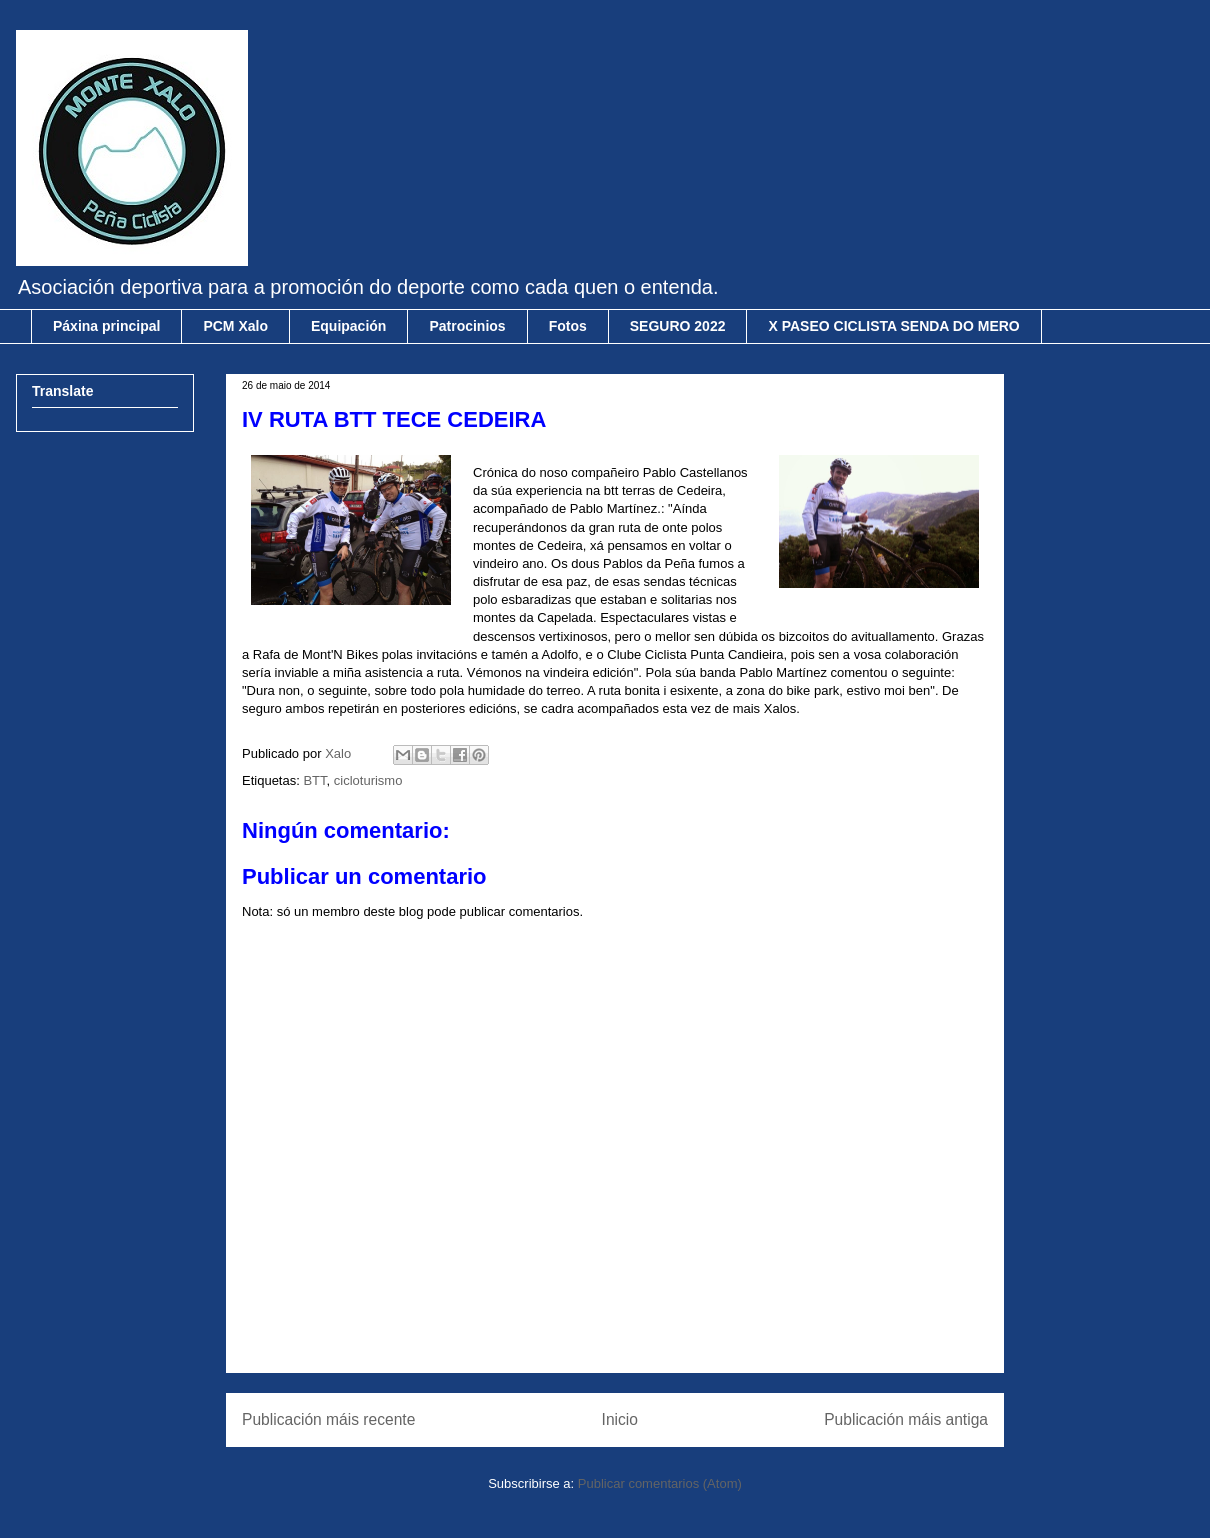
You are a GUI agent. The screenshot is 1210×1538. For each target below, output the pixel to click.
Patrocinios (467, 326)
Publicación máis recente (328, 1419)
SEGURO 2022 (678, 326)
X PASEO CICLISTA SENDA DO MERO (893, 326)
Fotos (568, 326)
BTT (314, 780)
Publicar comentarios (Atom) (660, 1483)
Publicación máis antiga (906, 1419)
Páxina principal (106, 326)
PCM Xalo (235, 326)
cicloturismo (368, 780)
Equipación (348, 326)
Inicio (620, 1419)
